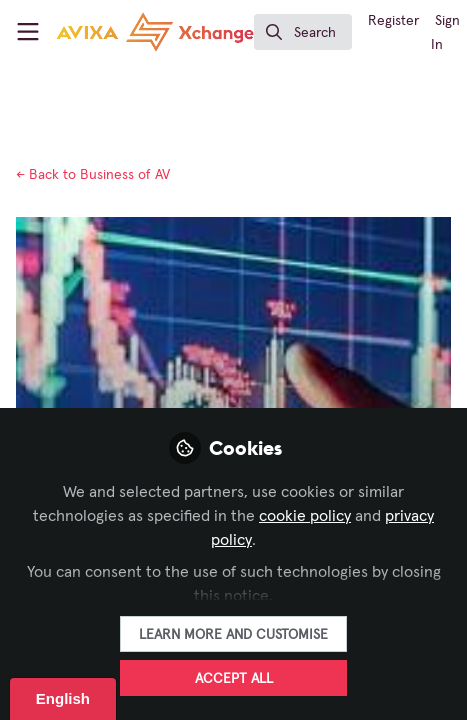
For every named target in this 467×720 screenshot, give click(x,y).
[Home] (155, 32)
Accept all (234, 679)
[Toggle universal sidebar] (28, 32)
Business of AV (93, 175)
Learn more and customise (233, 635)
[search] (303, 32)
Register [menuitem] (393, 21)
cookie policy (305, 516)
